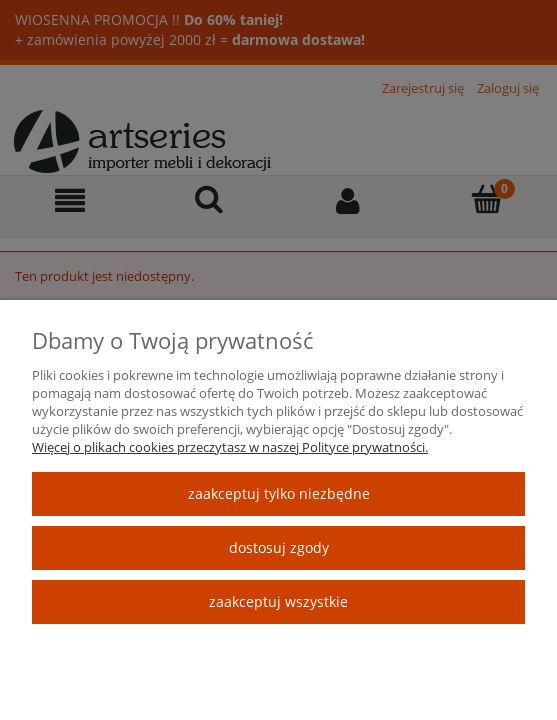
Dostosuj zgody (279, 547)
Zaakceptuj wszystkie (278, 601)
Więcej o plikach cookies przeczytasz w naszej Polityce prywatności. (230, 447)
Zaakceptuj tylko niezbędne (279, 493)
